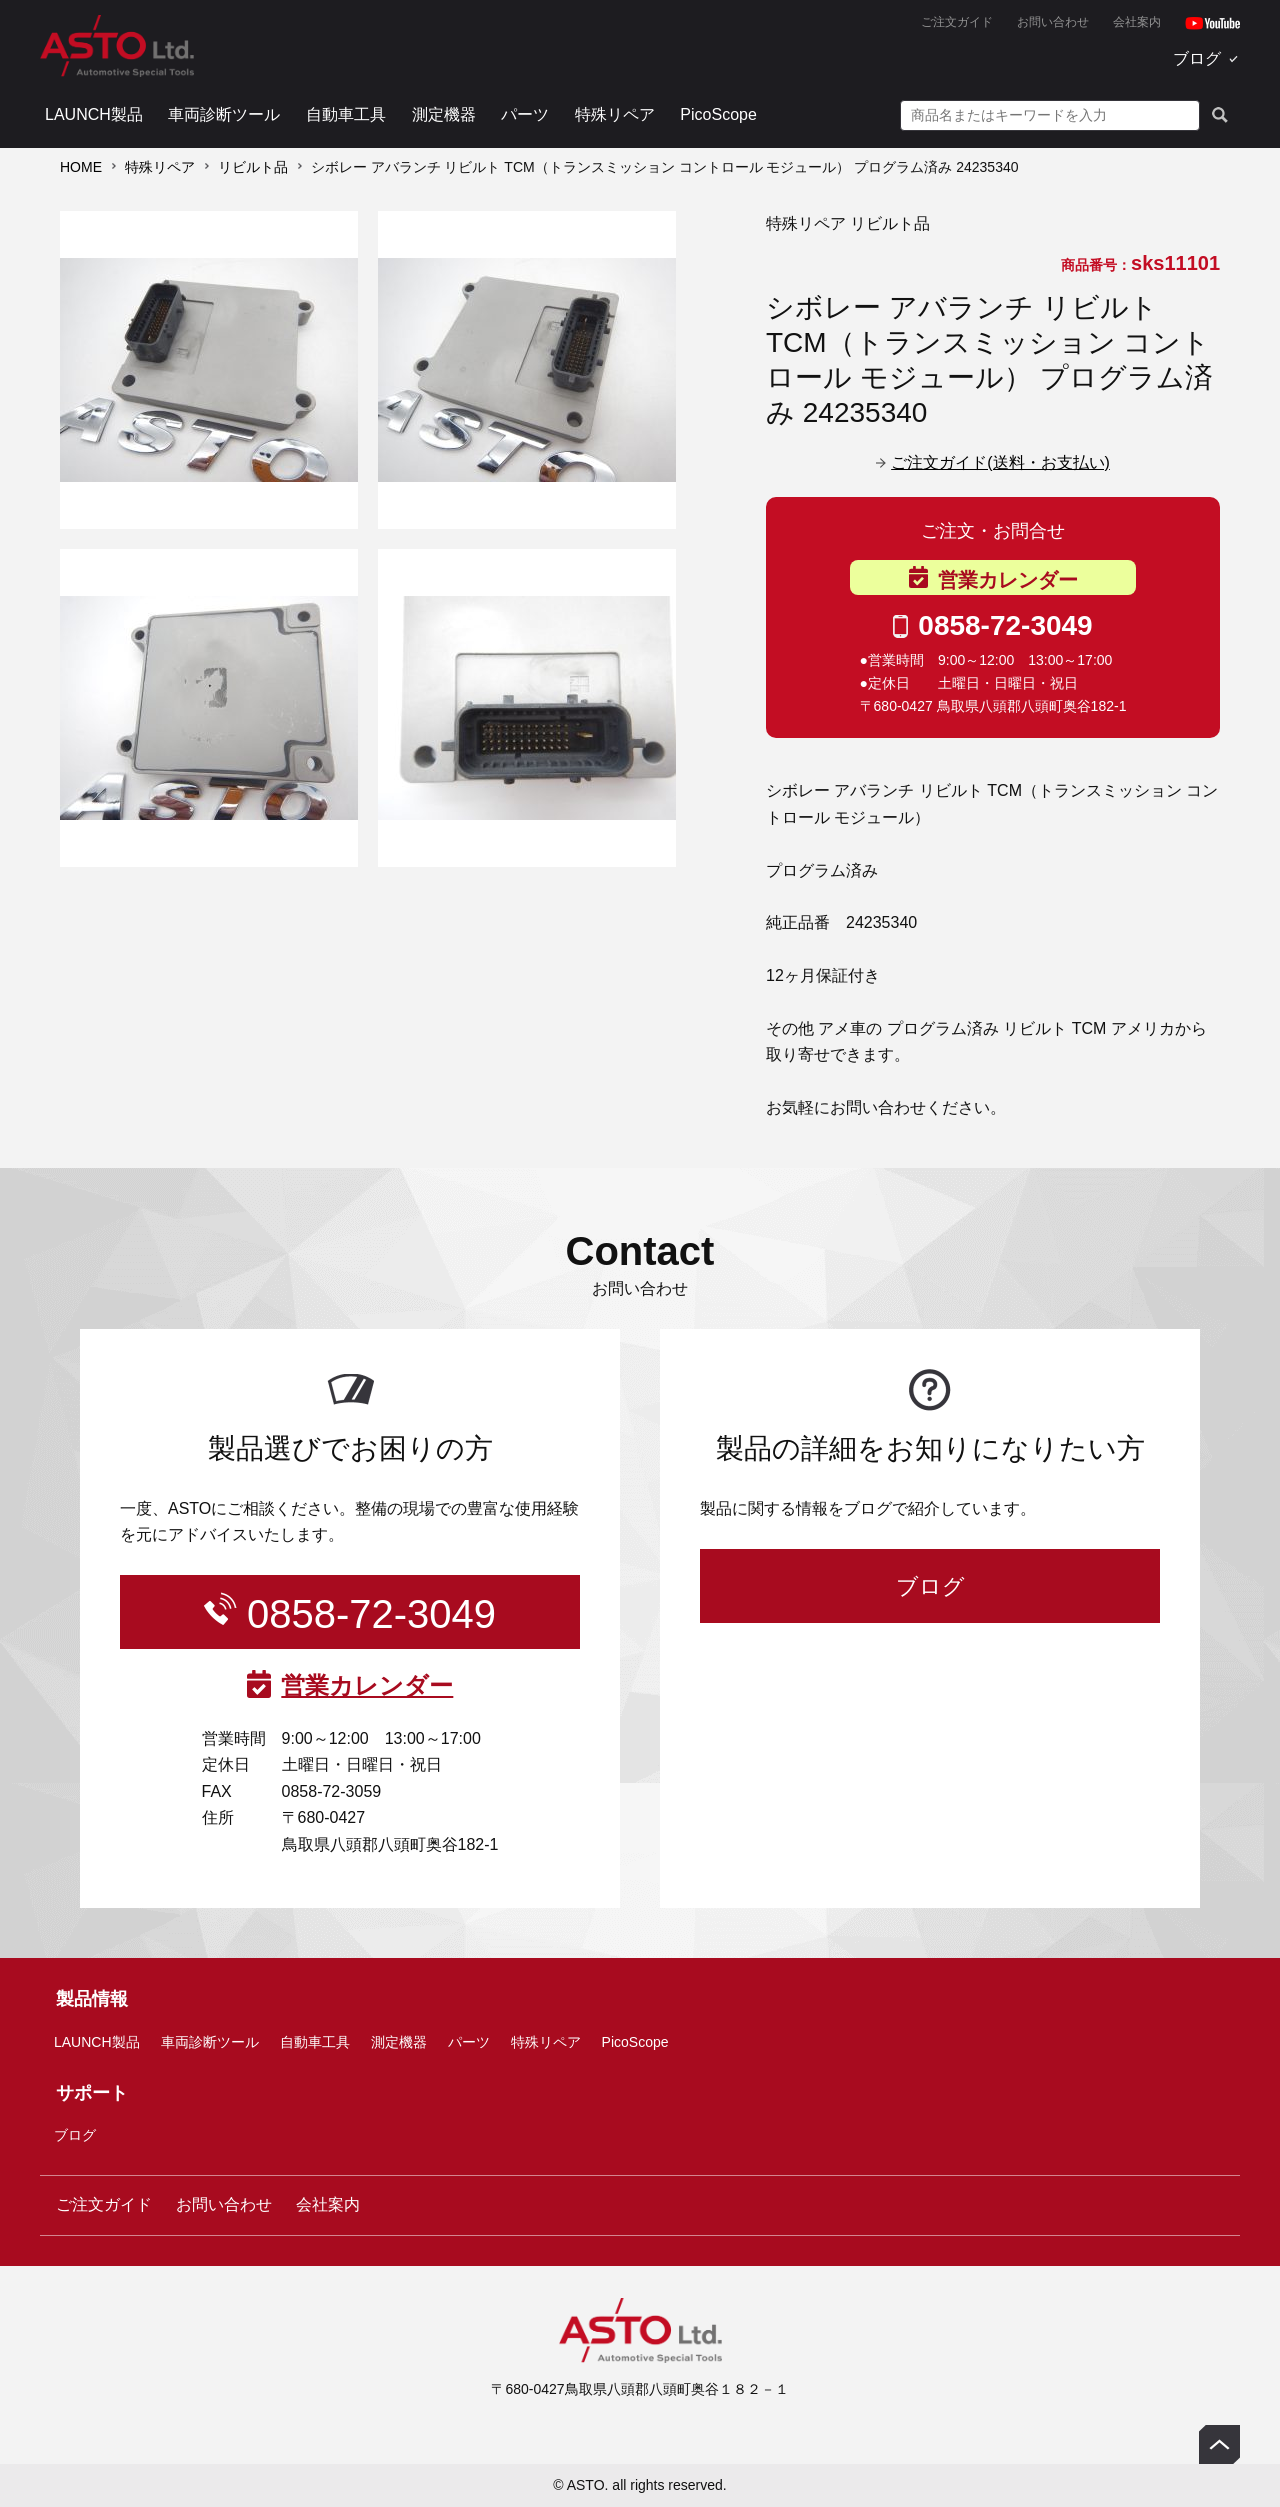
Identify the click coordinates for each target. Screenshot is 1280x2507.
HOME (81, 167)
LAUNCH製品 (94, 114)
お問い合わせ (1053, 22)
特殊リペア (615, 114)
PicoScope (718, 114)
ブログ (1197, 58)
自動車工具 (346, 114)
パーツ (525, 114)
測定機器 (444, 114)
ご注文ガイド (957, 22)
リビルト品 (253, 167)
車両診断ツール (224, 114)
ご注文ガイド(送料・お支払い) (1000, 462)
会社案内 (1137, 22)
